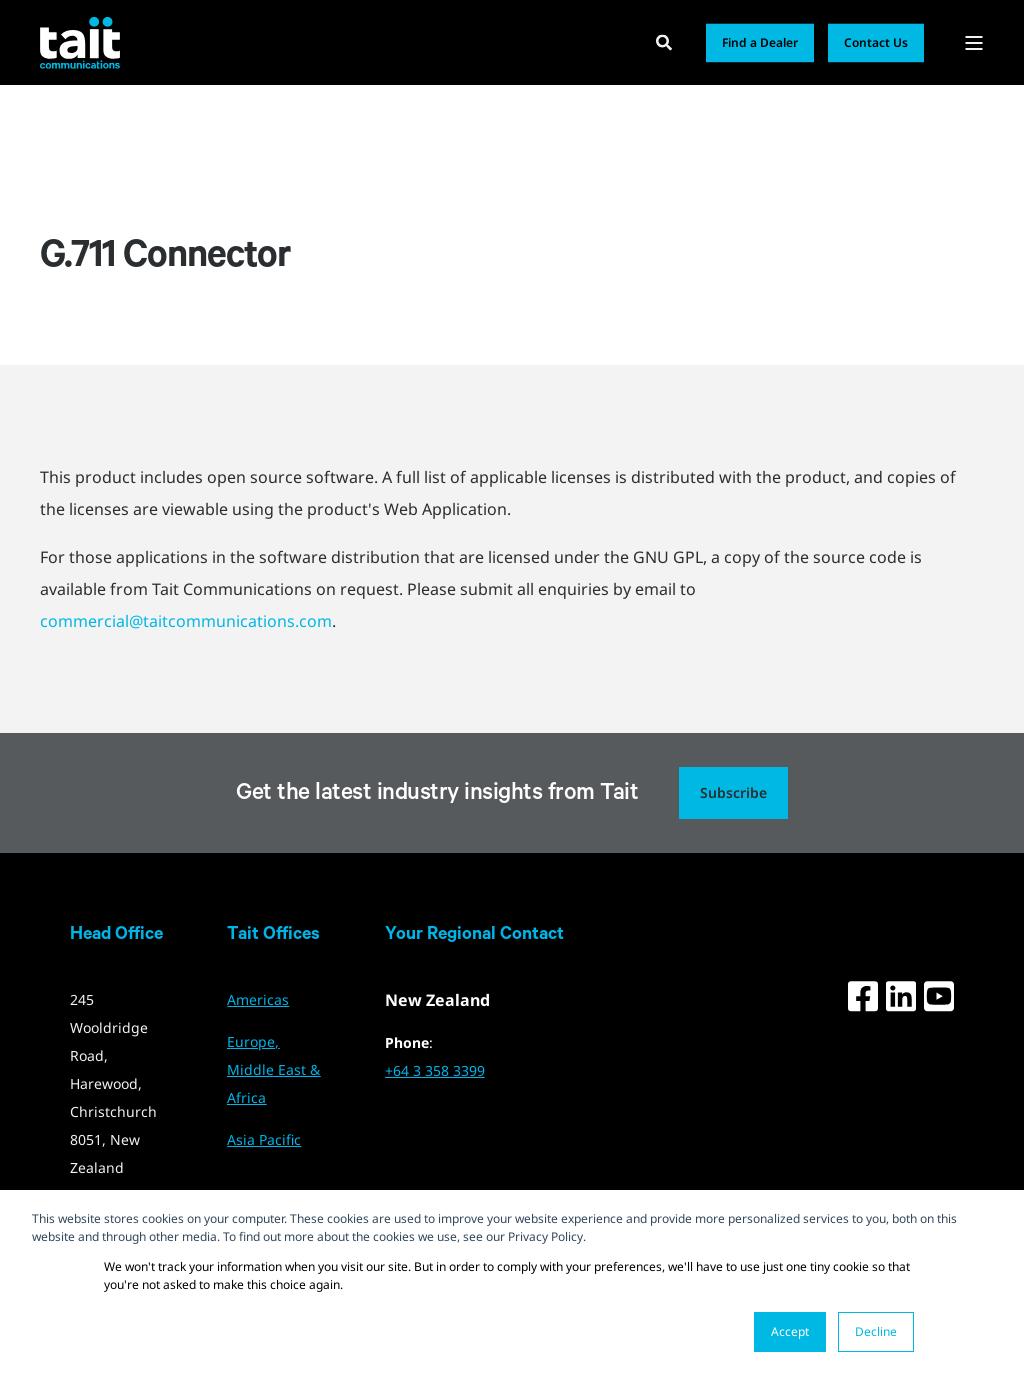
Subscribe (733, 792)
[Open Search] (666, 41)
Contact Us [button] (876, 42)
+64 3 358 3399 (435, 1070)
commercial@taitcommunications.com (186, 621)
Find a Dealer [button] (760, 42)
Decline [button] (876, 1331)
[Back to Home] (80, 42)
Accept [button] (790, 1331)
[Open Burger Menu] (974, 43)
